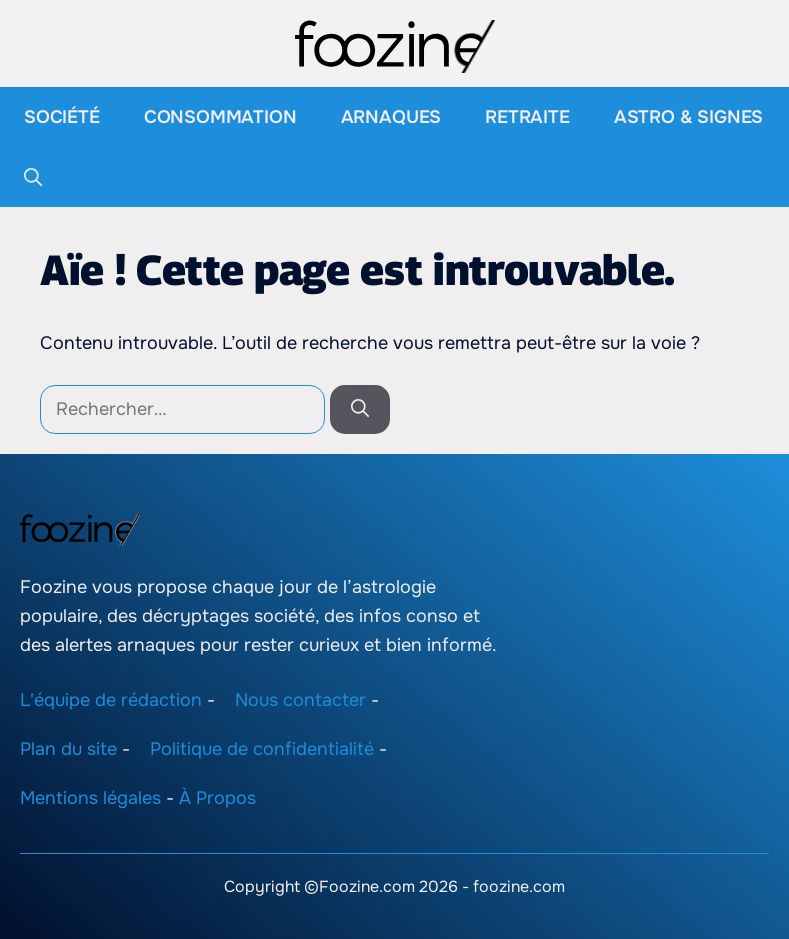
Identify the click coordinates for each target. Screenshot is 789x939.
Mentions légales (90, 798)
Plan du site (68, 749)
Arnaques (391, 117)
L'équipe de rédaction (111, 700)
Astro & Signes (688, 117)
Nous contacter (300, 700)
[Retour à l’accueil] (395, 45)
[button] (33, 177)
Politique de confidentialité (262, 749)
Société (62, 117)
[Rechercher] (360, 409)
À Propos (217, 798)
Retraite (527, 117)
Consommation (220, 117)
